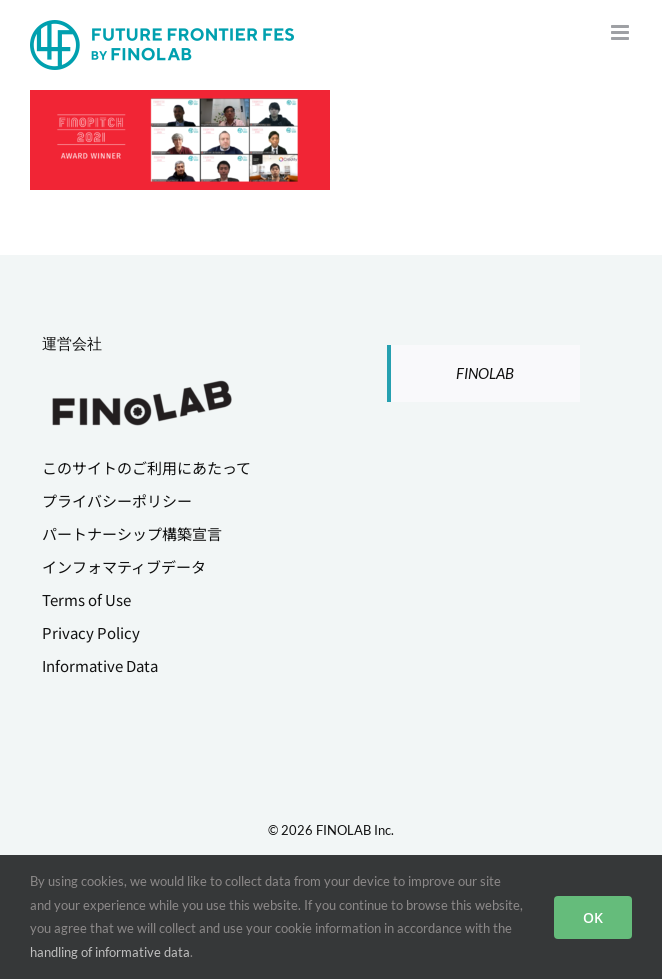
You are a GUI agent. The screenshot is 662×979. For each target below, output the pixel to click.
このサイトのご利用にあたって (146, 467)
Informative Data (100, 665)
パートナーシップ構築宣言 (132, 533)
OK (593, 917)
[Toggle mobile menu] (621, 32)
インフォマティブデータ (124, 566)
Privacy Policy (91, 632)
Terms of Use (86, 599)
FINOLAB (485, 373)
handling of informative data (110, 952)
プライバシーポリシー (117, 500)
